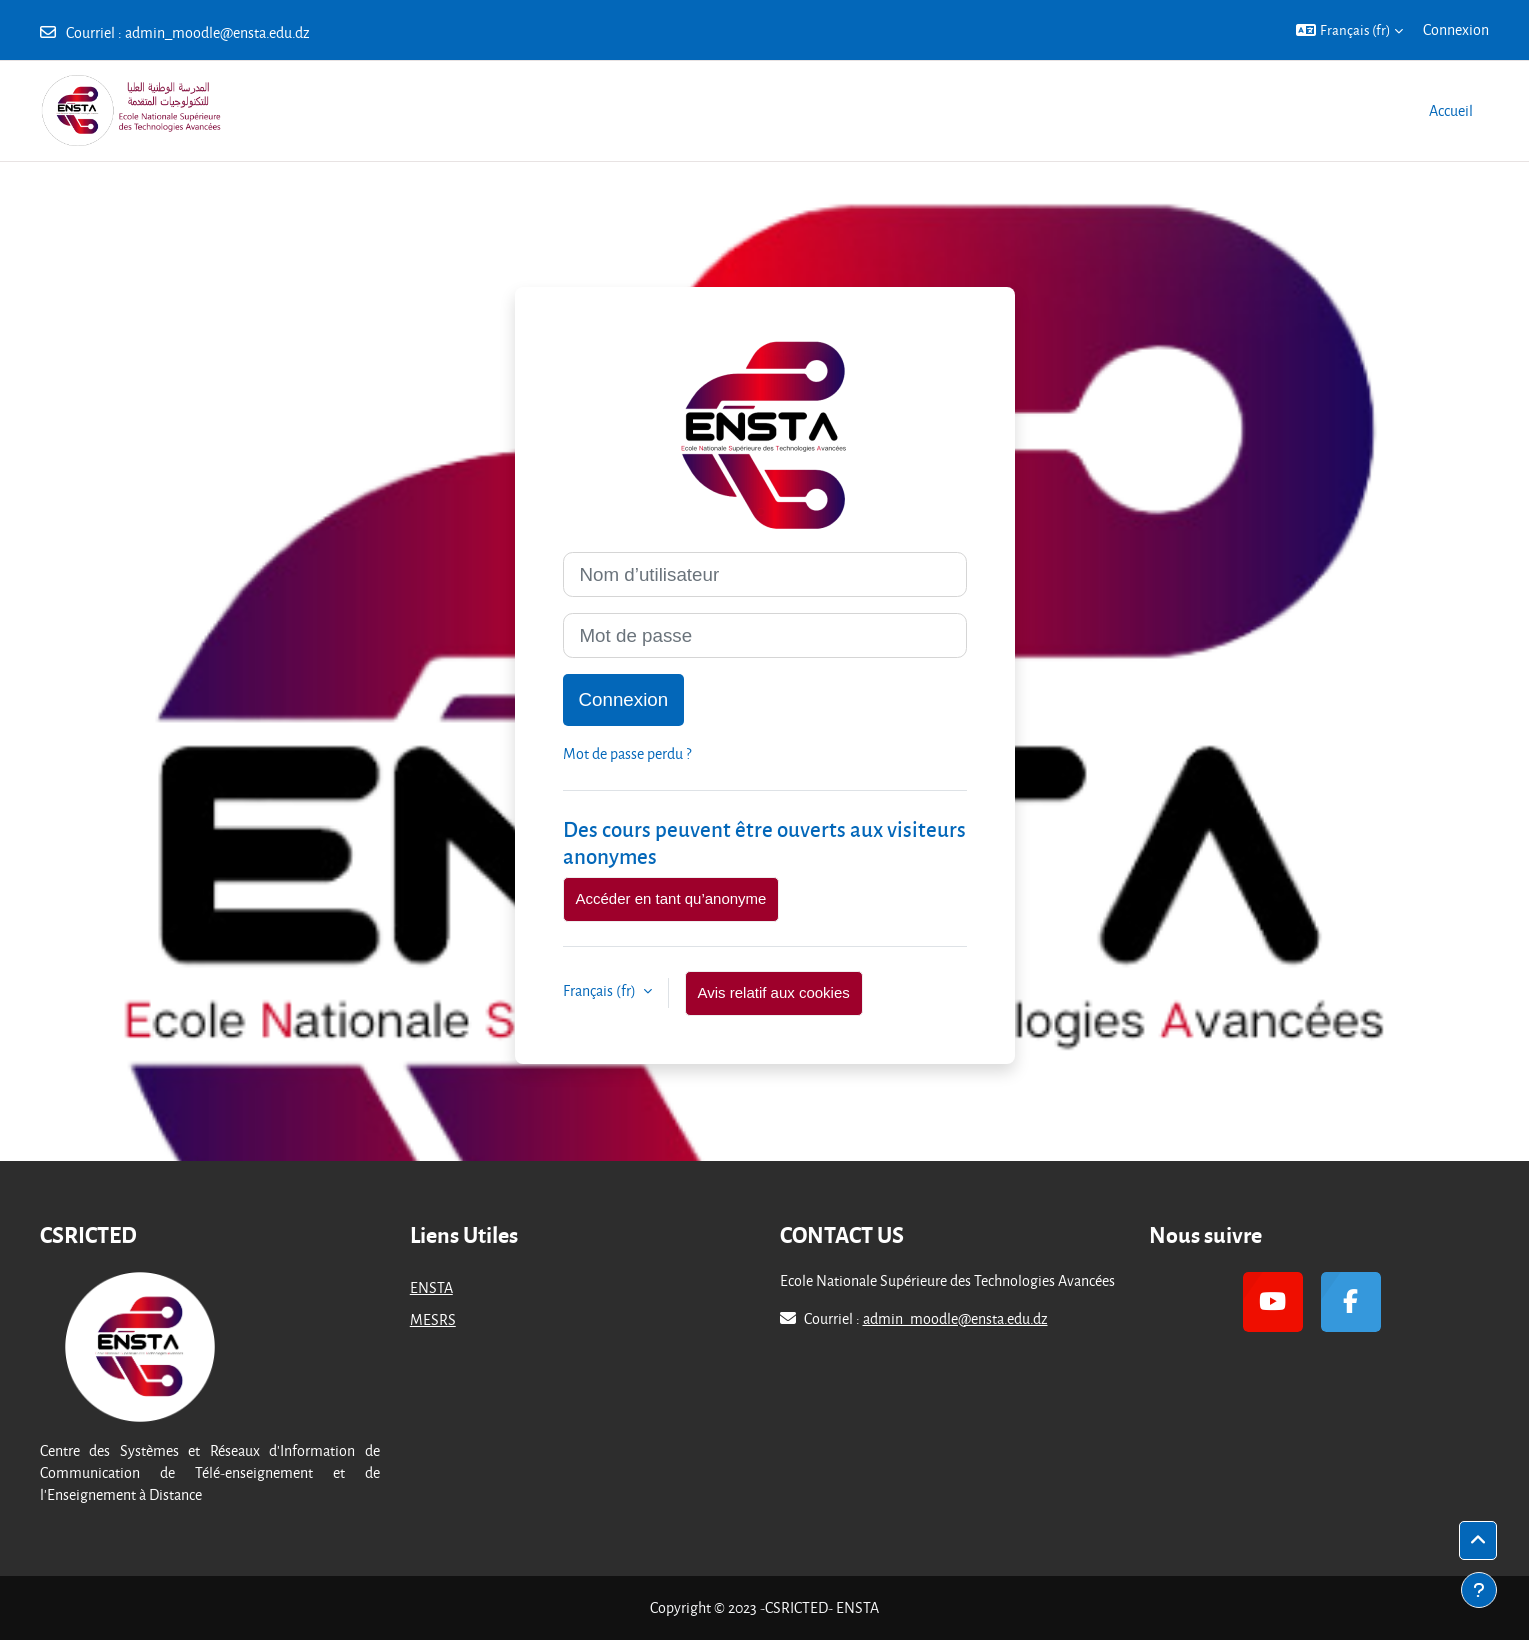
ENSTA (431, 1287)
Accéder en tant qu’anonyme (671, 898)
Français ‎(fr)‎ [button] (601, 990)
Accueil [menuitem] (1451, 110)
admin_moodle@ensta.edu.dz (217, 32)
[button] (1349, 30)
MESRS (433, 1319)
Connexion (1456, 29)
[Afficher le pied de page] (1479, 1590)
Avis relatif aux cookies (774, 992)
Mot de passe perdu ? (627, 753)
